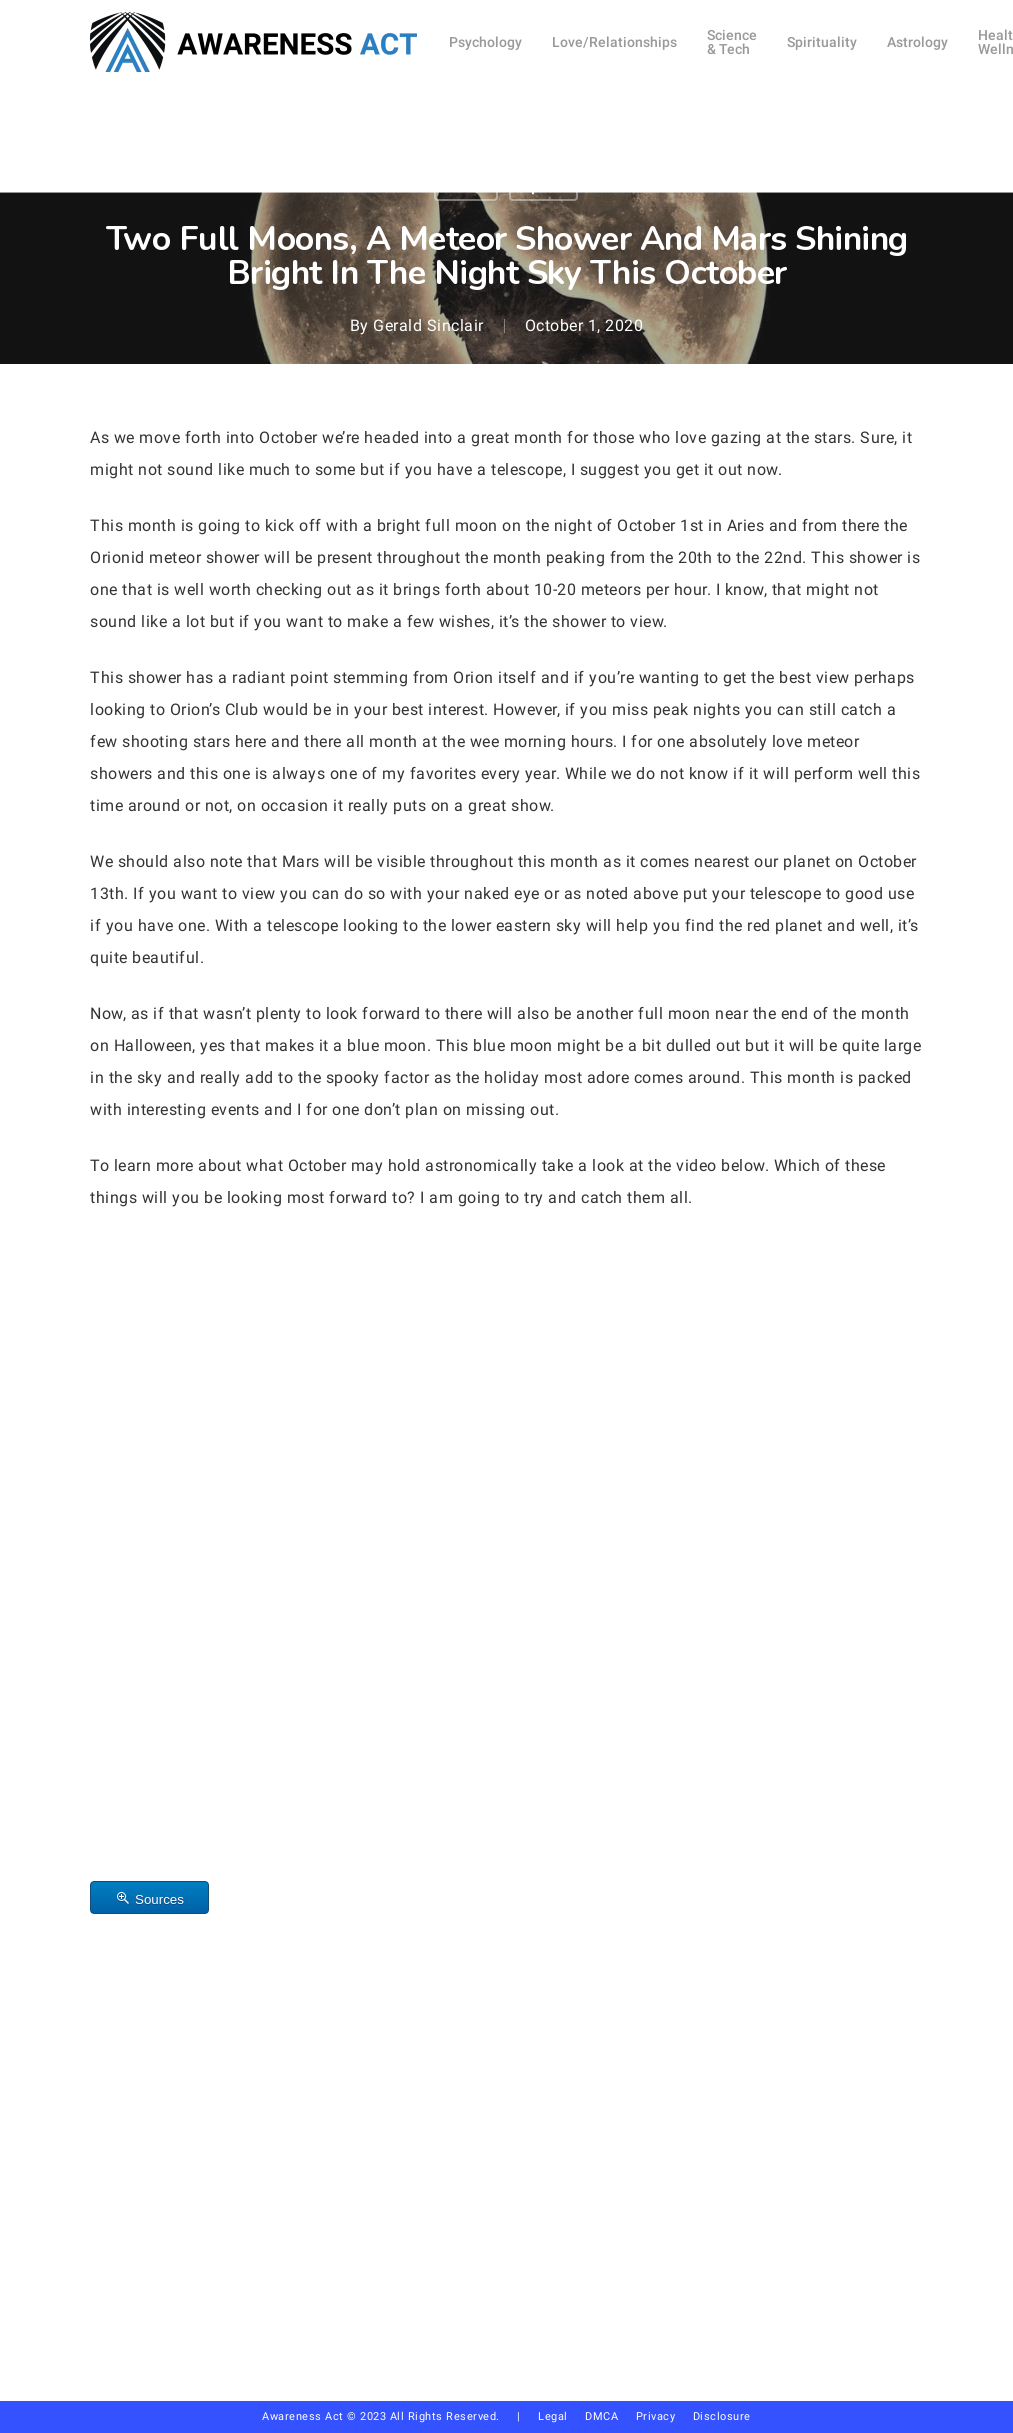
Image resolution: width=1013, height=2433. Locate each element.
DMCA (601, 2416)
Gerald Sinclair (428, 325)
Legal (553, 2416)
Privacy (664, 2416)
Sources (159, 1899)
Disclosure (722, 2416)
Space (543, 185)
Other (466, 185)
